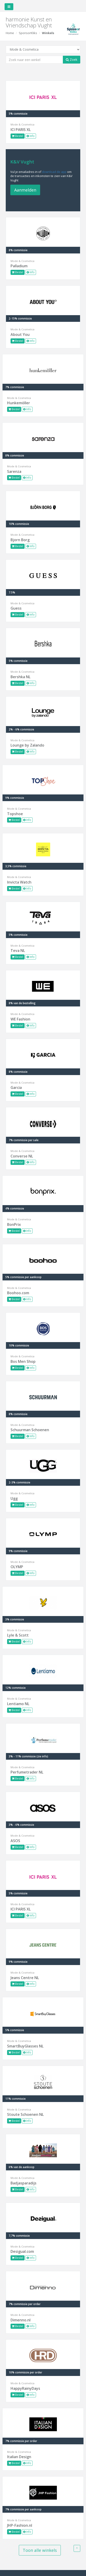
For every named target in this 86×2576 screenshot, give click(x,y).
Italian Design (19, 2456)
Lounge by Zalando (27, 745)
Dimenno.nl (21, 2320)
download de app (54, 172)
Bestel (17, 136)
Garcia (16, 1087)
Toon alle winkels (40, 2550)
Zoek (71, 59)
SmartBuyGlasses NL (25, 2046)
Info (31, 136)
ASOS (15, 1840)
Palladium (19, 265)
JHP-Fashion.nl (19, 2525)
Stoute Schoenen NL (25, 2114)
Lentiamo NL (18, 1703)
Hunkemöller (18, 402)
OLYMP (17, 1566)
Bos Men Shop (23, 1361)
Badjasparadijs (23, 2183)
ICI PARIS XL (21, 129)
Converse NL (22, 1156)
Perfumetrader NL (27, 1772)
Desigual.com (22, 2251)
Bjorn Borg (20, 539)
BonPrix (14, 1224)
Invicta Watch (19, 882)
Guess (16, 608)
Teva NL (18, 950)
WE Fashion (20, 1019)
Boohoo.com (18, 1292)
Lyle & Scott (18, 1635)
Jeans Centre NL (25, 1977)
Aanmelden (25, 190)
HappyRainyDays (25, 2388)
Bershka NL (21, 676)
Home (10, 33)
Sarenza (14, 471)
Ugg (14, 1498)
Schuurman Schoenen (30, 1429)
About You (20, 334)
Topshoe (15, 813)
